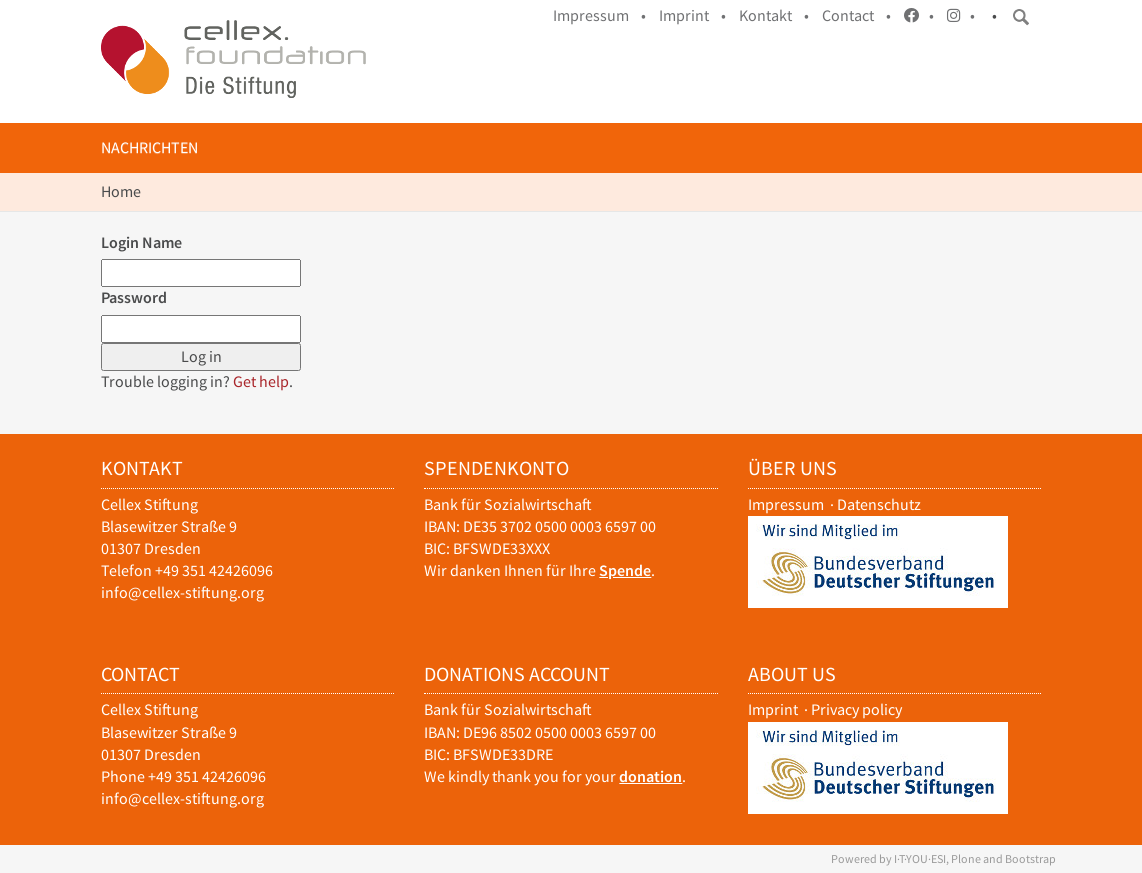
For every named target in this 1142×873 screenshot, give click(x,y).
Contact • (856, 15)
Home (121, 191)
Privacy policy (856, 709)
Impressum (786, 504)
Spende (625, 570)
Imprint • (692, 15)
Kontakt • (774, 15)
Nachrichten (149, 147)
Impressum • (599, 15)
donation (650, 776)
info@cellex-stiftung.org (182, 592)
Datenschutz (879, 504)
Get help (261, 381)
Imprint (773, 709)
